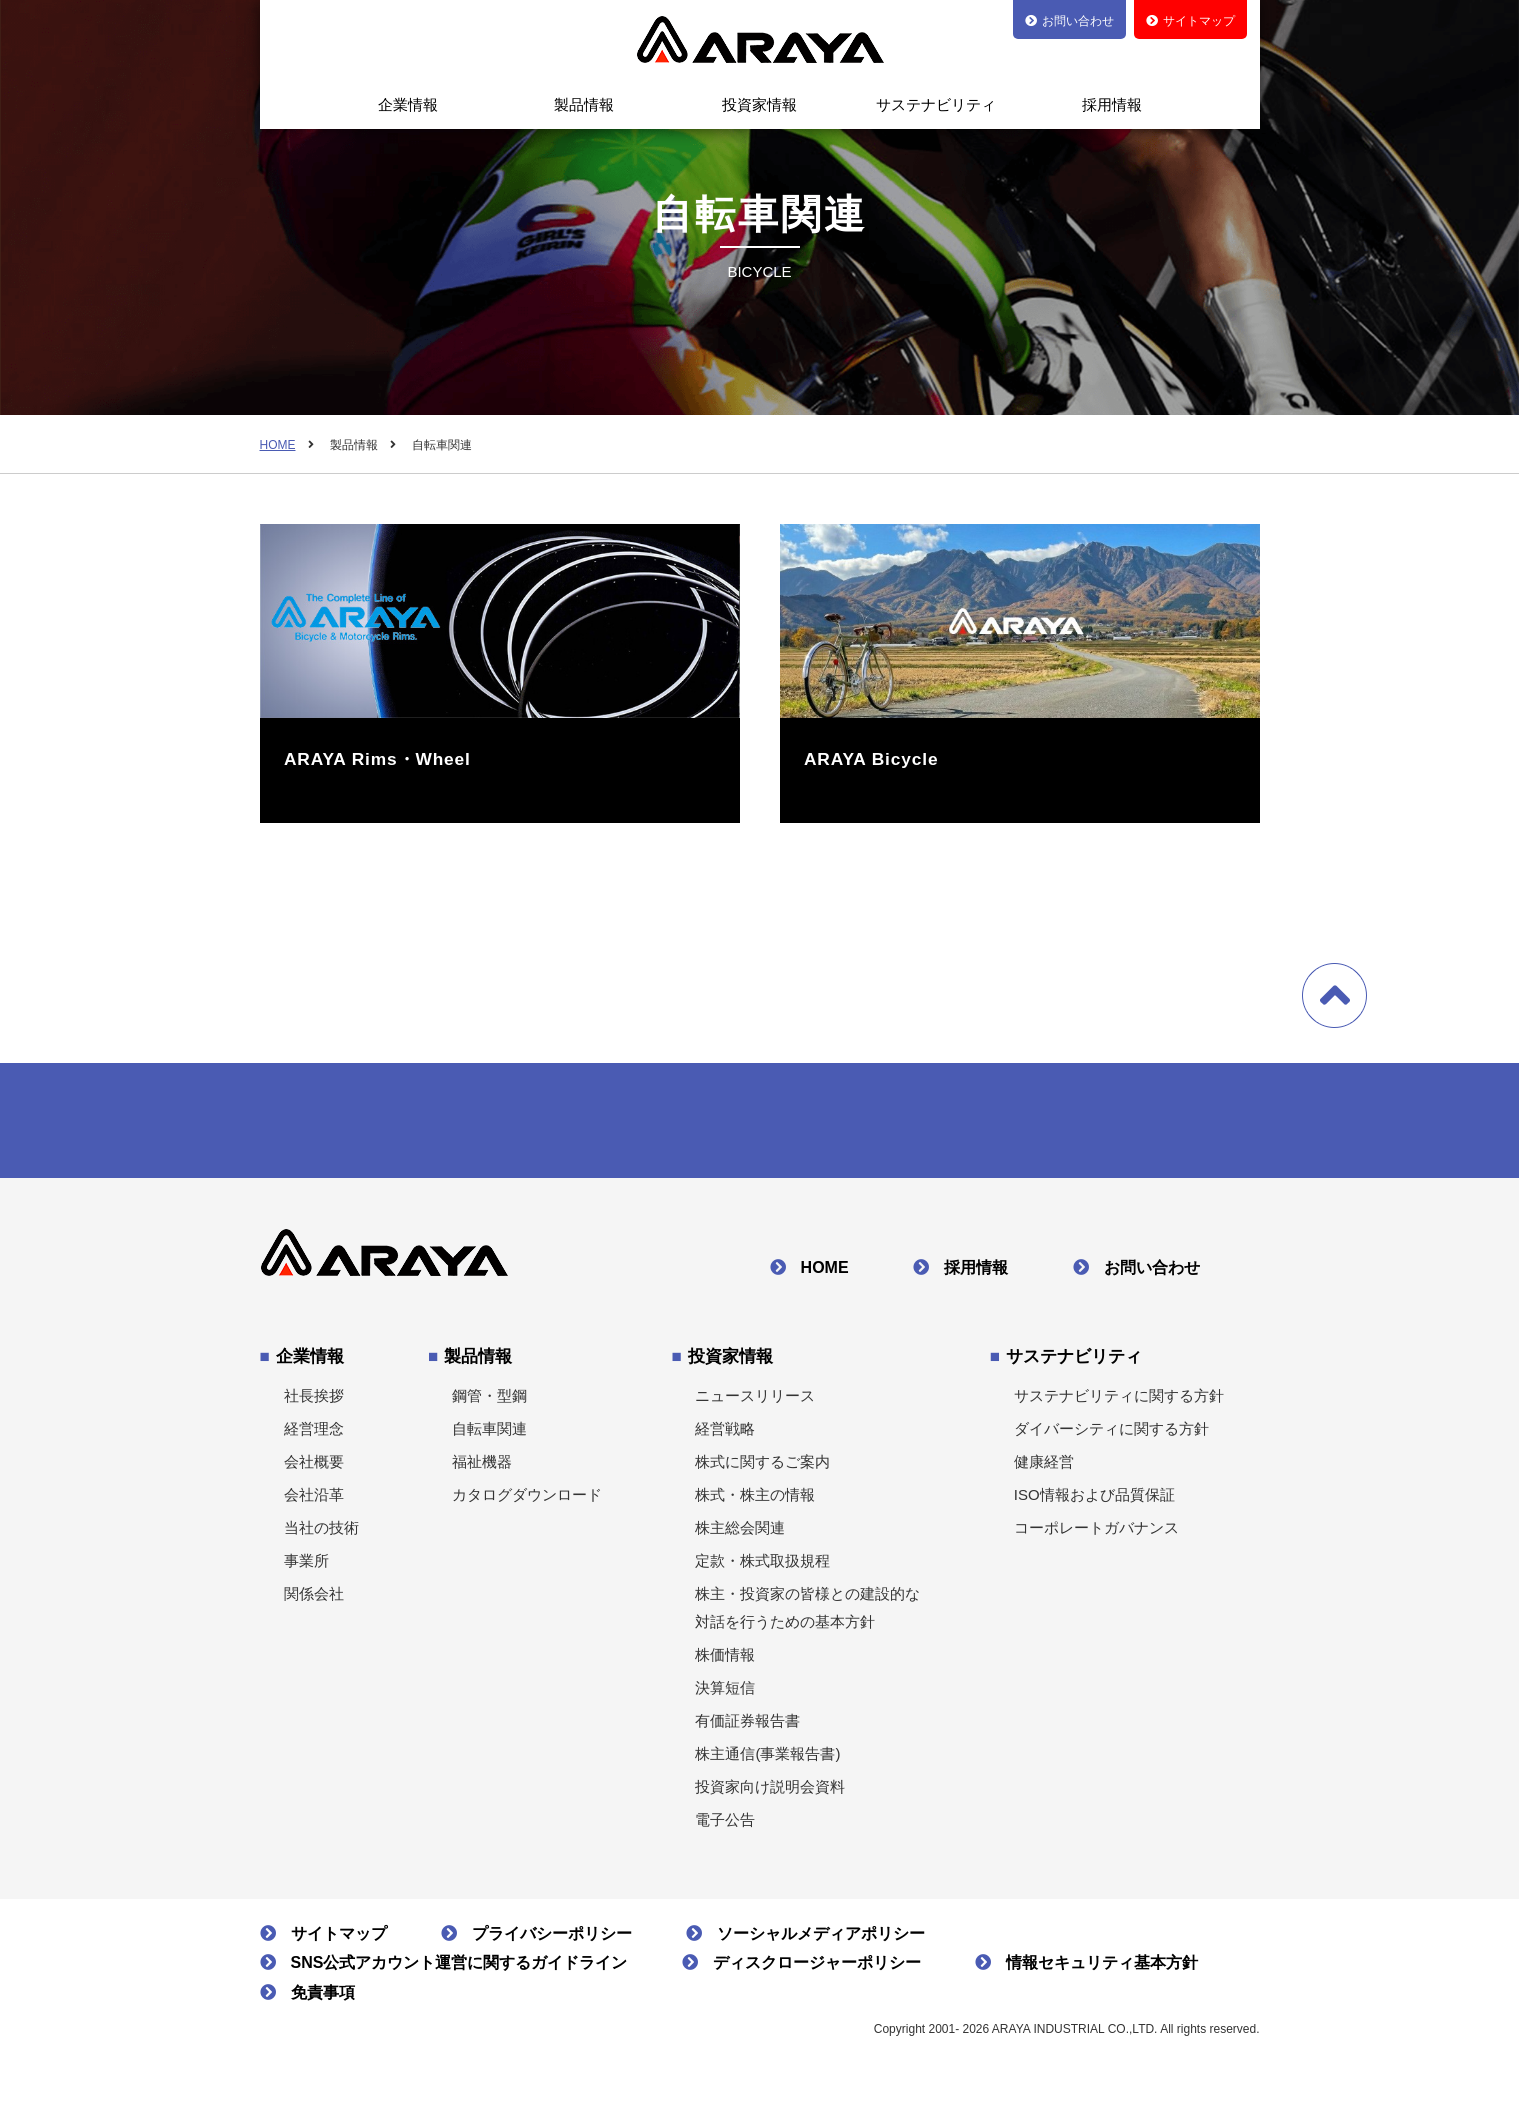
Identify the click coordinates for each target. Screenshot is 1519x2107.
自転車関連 (489, 1435)
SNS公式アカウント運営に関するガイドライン (459, 1970)
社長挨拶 (314, 1402)
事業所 (306, 1567)
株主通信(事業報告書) (767, 1760)
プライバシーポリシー (552, 1940)
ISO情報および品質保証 (1094, 1501)
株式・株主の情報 (755, 1501)
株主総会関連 (740, 1534)
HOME (278, 445)
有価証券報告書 (747, 1727)
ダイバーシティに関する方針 (1111, 1435)
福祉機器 (482, 1468)
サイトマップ (339, 1940)
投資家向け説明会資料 (770, 1793)
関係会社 (314, 1600)
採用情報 (1112, 104)
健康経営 (1044, 1468)
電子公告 (725, 1826)
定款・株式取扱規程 (762, 1567)
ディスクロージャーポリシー (817, 1970)
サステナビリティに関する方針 (1119, 1402)
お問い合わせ (1152, 1274)
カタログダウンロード (527, 1501)
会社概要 (314, 1468)
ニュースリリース (755, 1402)
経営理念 (314, 1435)
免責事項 (323, 1999)
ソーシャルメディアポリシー (821, 1940)
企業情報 (408, 104)
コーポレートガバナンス (1096, 1534)
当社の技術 (321, 1534)
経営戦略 (725, 1435)
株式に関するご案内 (762, 1468)
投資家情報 (759, 104)
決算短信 (725, 1694)
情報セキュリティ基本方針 (1102, 1970)
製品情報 (584, 104)
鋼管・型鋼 (489, 1402)
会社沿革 (314, 1501)
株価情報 (725, 1661)
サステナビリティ (936, 104)
